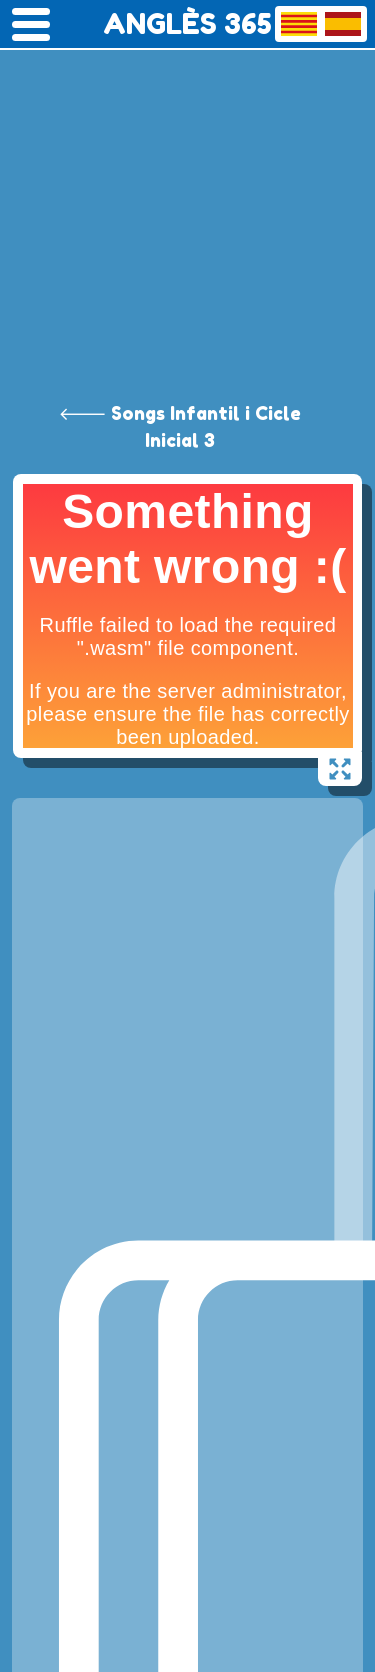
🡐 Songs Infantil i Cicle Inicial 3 (180, 426)
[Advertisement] (187, 197)
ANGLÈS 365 (187, 24)
